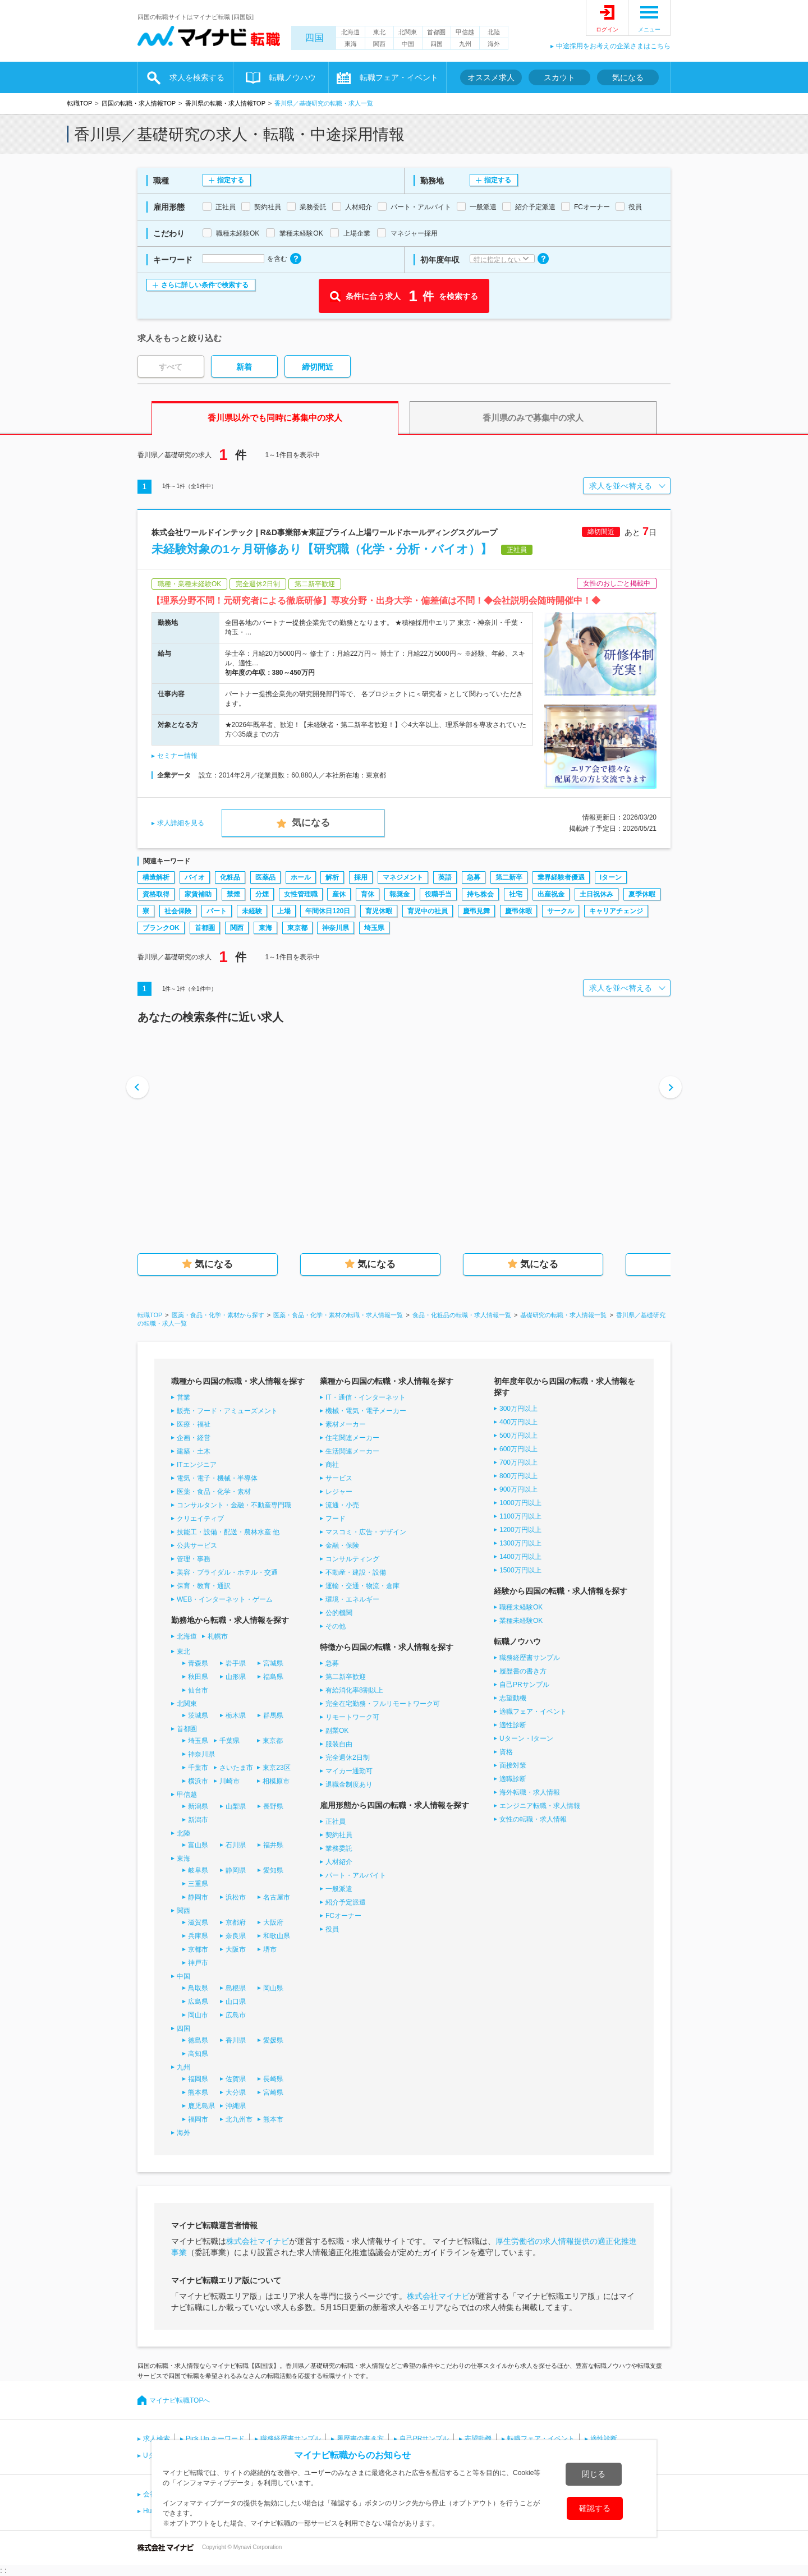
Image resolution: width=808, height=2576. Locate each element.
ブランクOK (161, 928)
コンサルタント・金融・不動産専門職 (234, 1505)
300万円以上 (518, 1409)
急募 (473, 877)
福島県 (273, 1677)
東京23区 (276, 1768)
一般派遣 (338, 1889)
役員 (332, 1929)
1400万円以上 (520, 1557)
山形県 (236, 1677)
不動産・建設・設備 (355, 1572)
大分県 (236, 2092)
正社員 (335, 1821)
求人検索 (156, 2438)
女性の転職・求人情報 (533, 1819)
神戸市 (198, 1963)
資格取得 (156, 894)
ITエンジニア (197, 1465)
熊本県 (198, 2092)
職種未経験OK (521, 1607)
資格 (506, 1752)
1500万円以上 (520, 1570)
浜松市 (236, 1897)
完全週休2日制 (347, 1757)
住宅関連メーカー (352, 1438)
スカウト (559, 77)
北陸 (494, 32)
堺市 (270, 1949)
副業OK (336, 1731)
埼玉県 (374, 928)
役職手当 (438, 894)
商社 (332, 1465)
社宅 (515, 894)
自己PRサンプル (524, 1685)
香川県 (236, 2040)
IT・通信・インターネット (365, 1397)
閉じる (593, 2473)
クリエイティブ (200, 1518)
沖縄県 (236, 2106)
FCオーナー (343, 1916)
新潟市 (198, 1820)
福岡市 (198, 2119)
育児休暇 (378, 911)
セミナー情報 (177, 756)
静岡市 (198, 1897)
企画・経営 (193, 1438)
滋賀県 (198, 1922)
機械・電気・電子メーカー (365, 1411)
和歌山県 (276, 1936)
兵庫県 (198, 1936)
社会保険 (177, 911)
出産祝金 (551, 894)
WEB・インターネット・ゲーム (225, 1599)
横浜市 (198, 1781)
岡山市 (198, 2015)
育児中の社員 (427, 911)
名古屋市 (276, 1897)
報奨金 (399, 894)
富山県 (198, 1845)
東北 (379, 32)
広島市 (236, 2015)
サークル (560, 911)
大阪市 (236, 1949)
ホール (301, 877)
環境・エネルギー (352, 1599)
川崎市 (229, 1781)
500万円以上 (518, 1435)
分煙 (262, 894)
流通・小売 (342, 1505)
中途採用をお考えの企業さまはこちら (613, 46)
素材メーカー (345, 1424)
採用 (361, 877)
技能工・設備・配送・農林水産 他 (228, 1532)
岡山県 (273, 1988)
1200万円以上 (520, 1530)
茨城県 (198, 1715)
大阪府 (273, 1922)
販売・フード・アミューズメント (227, 1411)
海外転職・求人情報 (529, 1792)
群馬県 (273, 1715)
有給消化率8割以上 (354, 1690)
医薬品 (265, 877)
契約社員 (338, 1835)
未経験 (252, 911)
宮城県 (273, 1663)
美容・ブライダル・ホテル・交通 (227, 1572)
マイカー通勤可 (349, 1771)
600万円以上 (518, 1449)
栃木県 (236, 1715)
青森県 (198, 1663)
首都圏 (436, 32)
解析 (332, 877)
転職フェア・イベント (399, 77)
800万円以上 (518, 1476)
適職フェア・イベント (533, 1711)
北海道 (350, 32)
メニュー (649, 29)
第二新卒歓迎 (345, 1677)
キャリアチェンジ (616, 911)
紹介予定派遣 (345, 1902)
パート (216, 911)
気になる (628, 77)
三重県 (198, 1884)
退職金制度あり (349, 1784)
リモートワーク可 (352, 1717)
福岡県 (198, 2079)
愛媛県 (273, 2040)
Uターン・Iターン (526, 1738)
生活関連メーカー (352, 1451)
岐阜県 (198, 1870)
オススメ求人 (491, 77)
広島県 (198, 2001)
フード (335, 1518)
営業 (183, 1397)
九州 (465, 43)
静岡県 (236, 1870)
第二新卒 (508, 877)
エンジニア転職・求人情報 (539, 1806)
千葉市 (198, 1768)
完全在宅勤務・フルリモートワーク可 (382, 1704)
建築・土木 (193, 1451)
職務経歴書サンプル (529, 1658)
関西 (379, 43)
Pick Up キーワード (215, 2438)
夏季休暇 (641, 894)
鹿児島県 (201, 2106)
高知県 (198, 2054)
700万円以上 (518, 1462)
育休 (367, 894)
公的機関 (338, 1613)
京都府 (236, 1922)
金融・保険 (342, 1545)
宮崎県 (273, 2092)
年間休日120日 (327, 911)
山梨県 (236, 1806)
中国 (408, 43)
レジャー (338, 1492)
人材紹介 (338, 1862)
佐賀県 (236, 2079)
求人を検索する (196, 77)
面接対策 (512, 1765)
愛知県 (273, 1870)
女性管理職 (301, 894)
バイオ (195, 877)
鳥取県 (198, 1988)
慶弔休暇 (518, 911)
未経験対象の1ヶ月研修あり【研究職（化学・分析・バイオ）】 (322, 548)
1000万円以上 (520, 1503)
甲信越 (465, 32)
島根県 (236, 1988)
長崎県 (273, 2079)
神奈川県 (335, 928)
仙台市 (198, 1690)
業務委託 (338, 1848)
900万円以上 (518, 1489)
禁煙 (233, 894)
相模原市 (276, 1781)
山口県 (236, 2001)
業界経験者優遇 (561, 877)
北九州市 (239, 2119)
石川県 (236, 1845)
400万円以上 (518, 1422)
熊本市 (273, 2119)
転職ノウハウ (292, 77)
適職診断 (512, 1779)
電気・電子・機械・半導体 (217, 1478)
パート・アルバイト (355, 1875)
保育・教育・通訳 (204, 1586)
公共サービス (197, 1545)
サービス (338, 1478)
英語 (445, 877)
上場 (284, 911)
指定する (230, 180)
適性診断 (512, 1725)
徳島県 (198, 2040)
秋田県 (198, 1677)
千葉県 (229, 1741)
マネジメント (403, 877)
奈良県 (236, 1936)
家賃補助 (198, 894)
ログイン (607, 29)
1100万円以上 (520, 1516)
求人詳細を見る (180, 823)
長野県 (273, 1806)
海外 (494, 43)
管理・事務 (193, 1559)
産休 (339, 894)
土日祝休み (596, 894)
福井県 (273, 1845)
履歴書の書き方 (523, 1671)
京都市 (198, 1949)
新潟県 (198, 1806)
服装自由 (338, 1744)
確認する (594, 2508)
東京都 (297, 928)
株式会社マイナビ (257, 2241)
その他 (335, 1626)
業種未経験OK (521, 1621)
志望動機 (512, 1698)
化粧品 (230, 877)
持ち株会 (480, 894)
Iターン (611, 877)
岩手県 (236, 1663)
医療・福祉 (193, 1424)
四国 (314, 38)
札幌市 (218, 1636)
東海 (351, 43)
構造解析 (156, 877)
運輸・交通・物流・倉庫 (362, 1586)
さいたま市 (236, 1768)
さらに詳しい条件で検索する (205, 285)
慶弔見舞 (476, 911)
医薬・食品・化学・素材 (214, 1492)
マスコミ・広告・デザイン (365, 1532)
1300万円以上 (520, 1543)
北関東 (407, 32)
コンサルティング (352, 1559)
